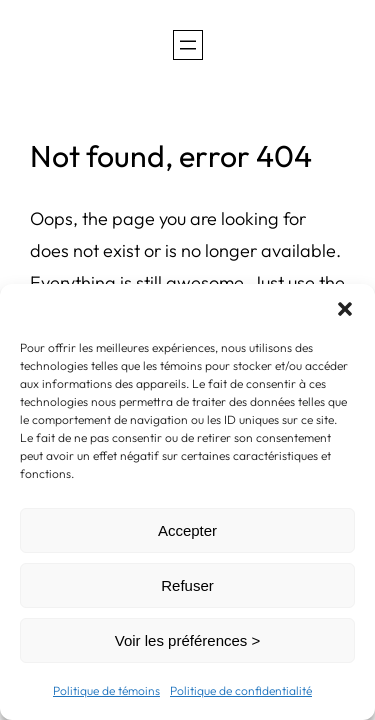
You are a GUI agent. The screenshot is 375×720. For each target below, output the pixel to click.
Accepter (187, 530)
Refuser (187, 585)
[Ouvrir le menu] (188, 45)
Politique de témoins (106, 690)
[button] (345, 309)
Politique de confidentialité (241, 690)
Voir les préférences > (188, 640)
